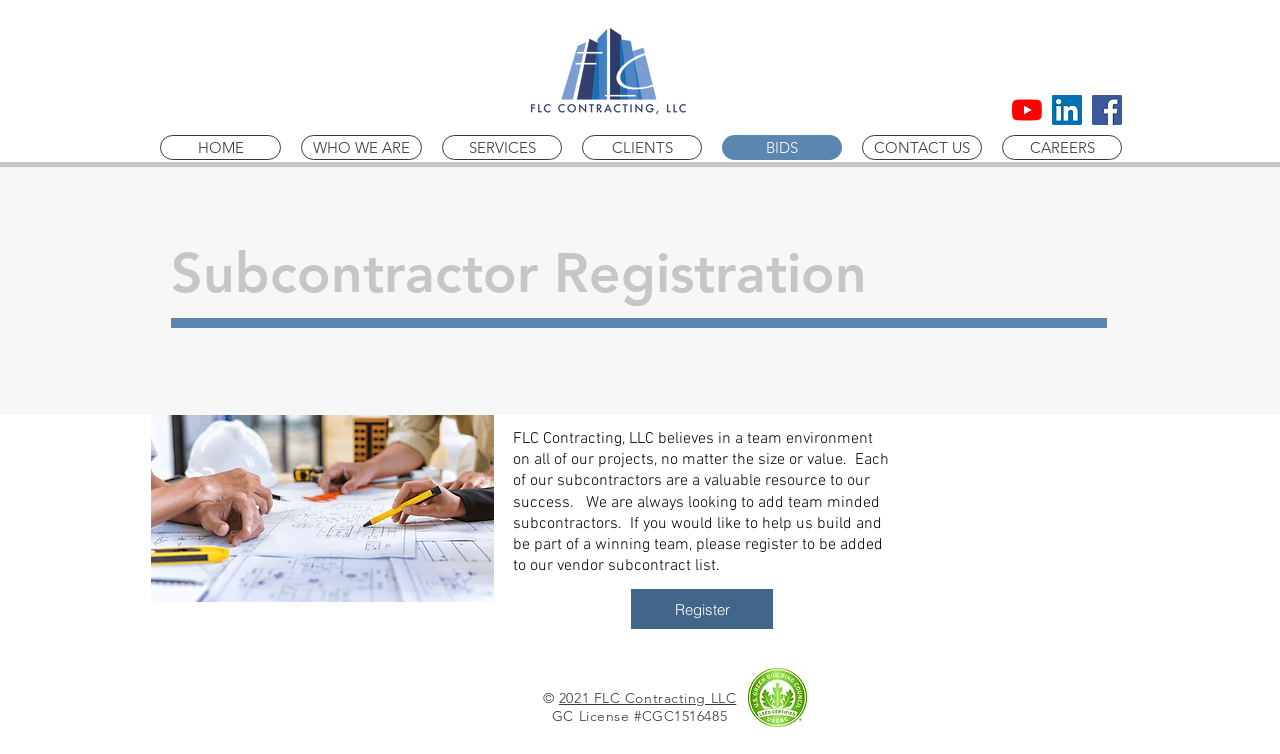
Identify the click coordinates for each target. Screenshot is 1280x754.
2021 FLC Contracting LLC (647, 698)
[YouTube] (1027, 110)
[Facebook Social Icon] (1107, 110)
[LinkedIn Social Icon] (1067, 110)
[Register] (702, 609)
